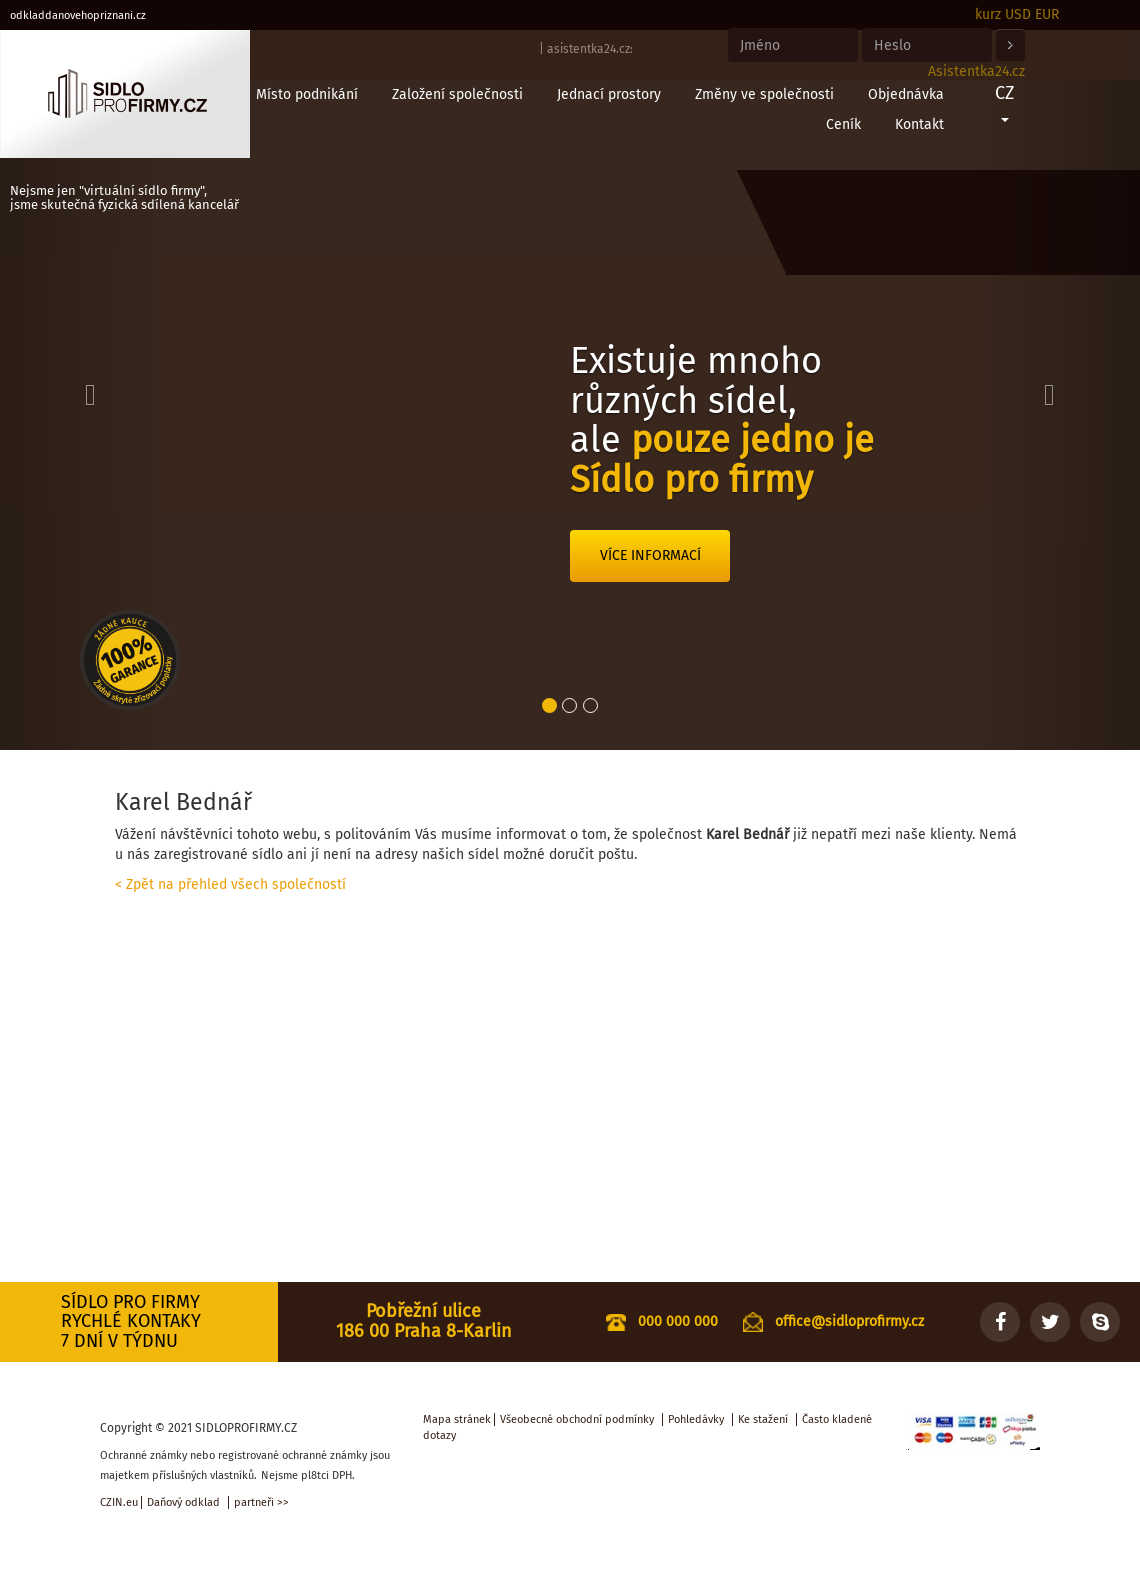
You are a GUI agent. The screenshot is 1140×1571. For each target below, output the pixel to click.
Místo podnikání (307, 94)
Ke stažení (763, 1419)
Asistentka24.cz (976, 71)
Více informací (650, 555)
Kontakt (919, 124)
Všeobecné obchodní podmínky (577, 1419)
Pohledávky (696, 1419)
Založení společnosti (457, 94)
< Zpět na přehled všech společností (230, 884)
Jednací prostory (609, 94)
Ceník (843, 124)
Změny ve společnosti (764, 94)
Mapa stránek (457, 1419)
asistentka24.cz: (590, 49)
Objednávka (906, 94)
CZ (1004, 102)
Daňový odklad (183, 1502)
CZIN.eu (119, 1502)
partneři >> (261, 1502)
